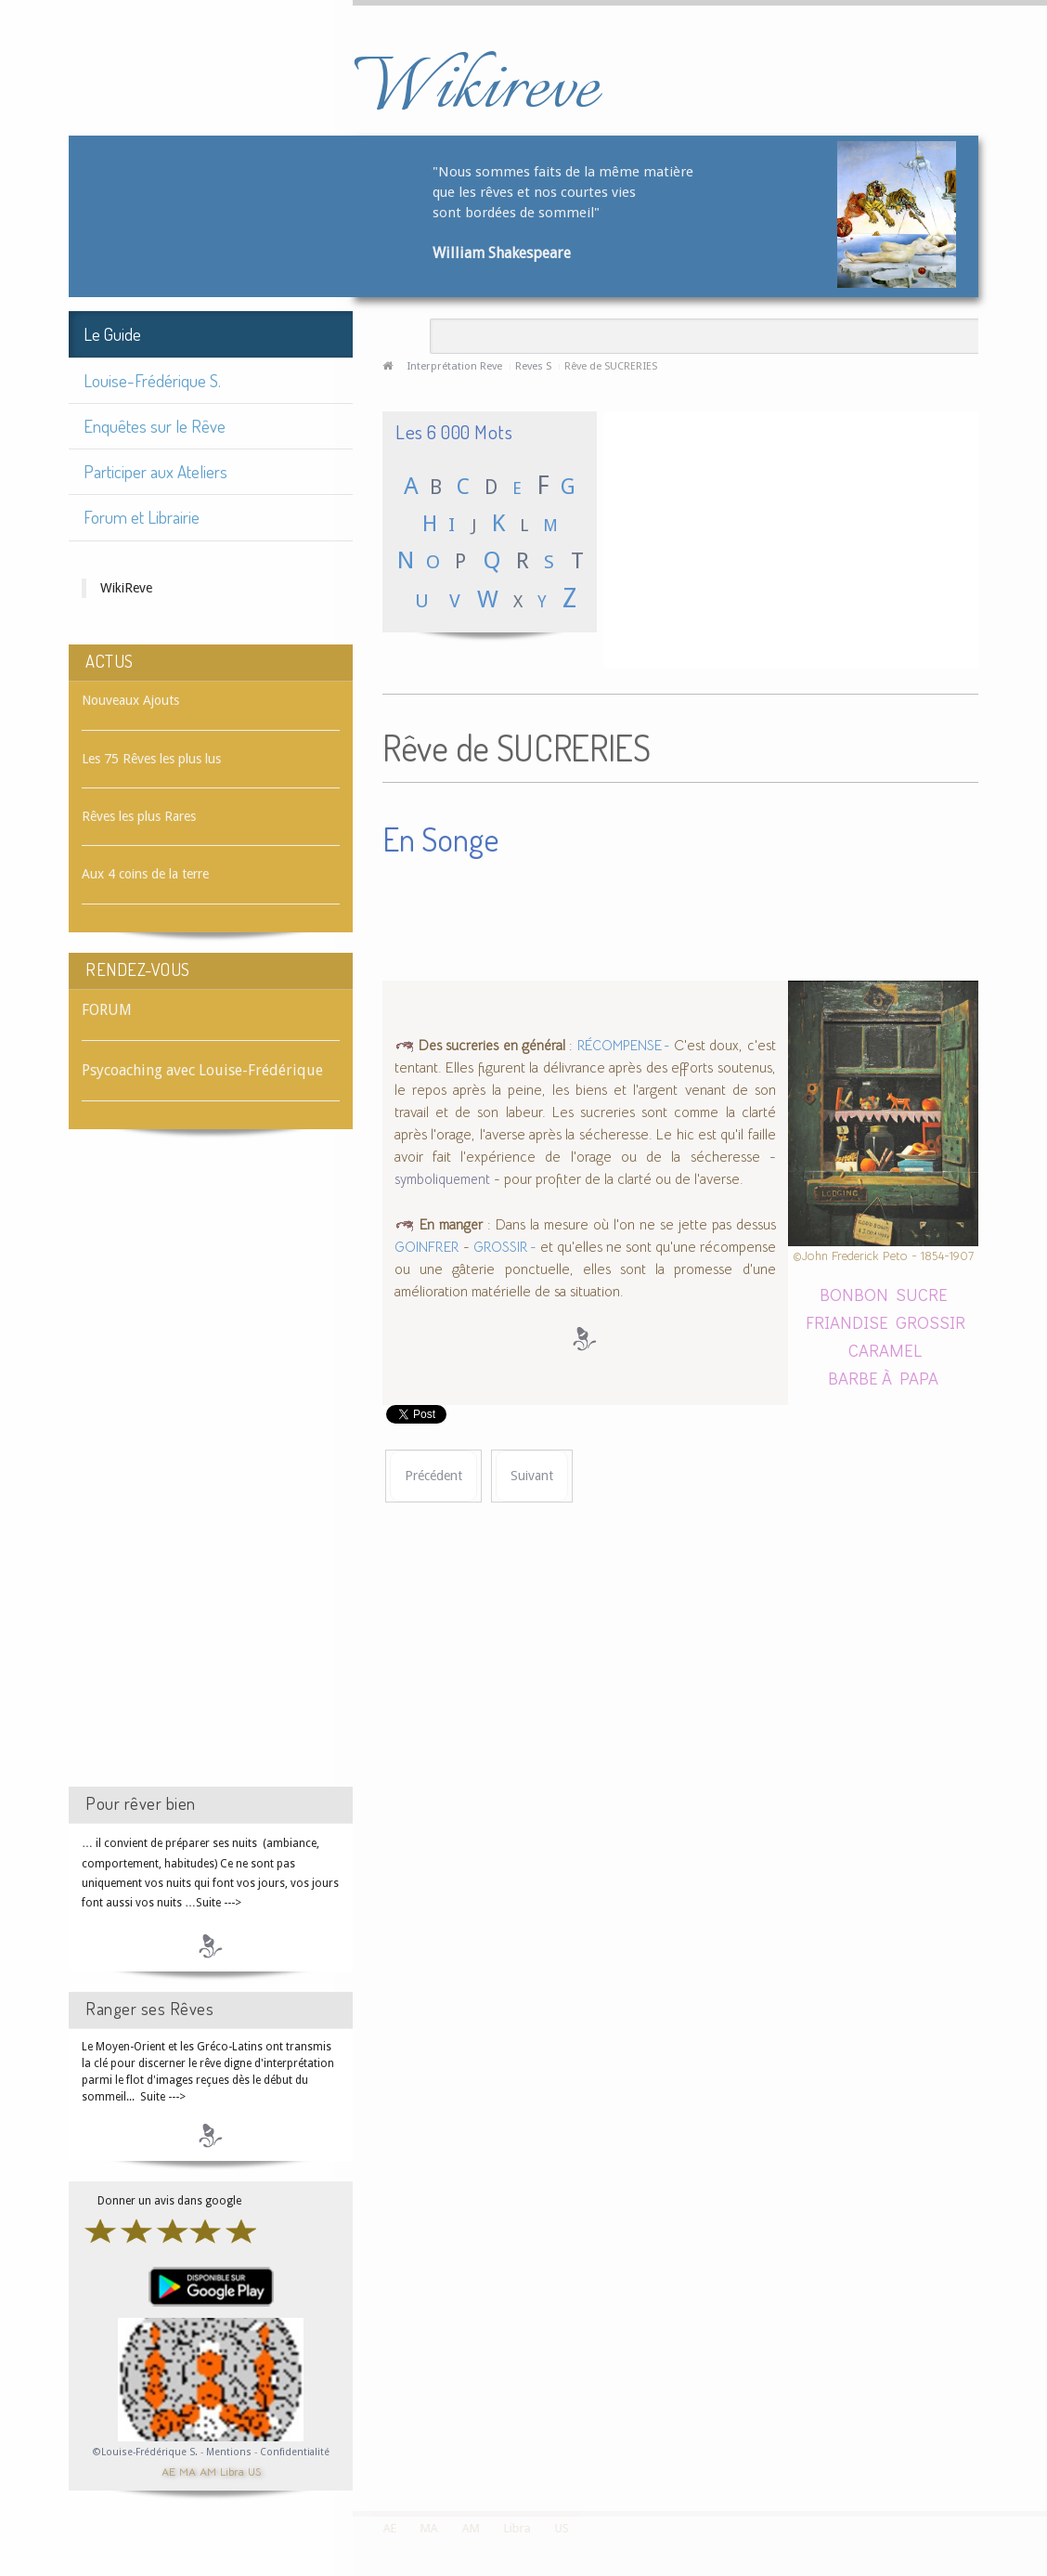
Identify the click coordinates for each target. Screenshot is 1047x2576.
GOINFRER (426, 1247)
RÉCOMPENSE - (623, 1045)
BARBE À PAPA (883, 1377)
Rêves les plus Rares (139, 816)
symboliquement (442, 1179)
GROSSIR (930, 1322)
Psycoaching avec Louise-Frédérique (202, 1070)
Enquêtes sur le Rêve (155, 425)
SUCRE (922, 1294)
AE (168, 2471)
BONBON (854, 1294)
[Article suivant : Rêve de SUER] (532, 1476)
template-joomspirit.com (1040, 2441)
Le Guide (112, 334)
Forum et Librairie (142, 516)
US (254, 2471)
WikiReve (126, 587)
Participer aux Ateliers (155, 471)
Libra (232, 2471)
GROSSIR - (504, 1247)
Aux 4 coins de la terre (145, 873)
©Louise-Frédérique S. (145, 2452)
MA (187, 2471)
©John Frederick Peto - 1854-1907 (883, 1256)
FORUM (107, 1010)
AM (208, 2471)
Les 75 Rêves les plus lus (151, 758)
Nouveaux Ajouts (130, 700)
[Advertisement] (211, 1474)
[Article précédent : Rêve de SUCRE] (433, 1476)
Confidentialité (295, 2452)
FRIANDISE (847, 1322)
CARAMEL (885, 1349)
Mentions (230, 2452)
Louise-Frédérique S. (152, 380)
